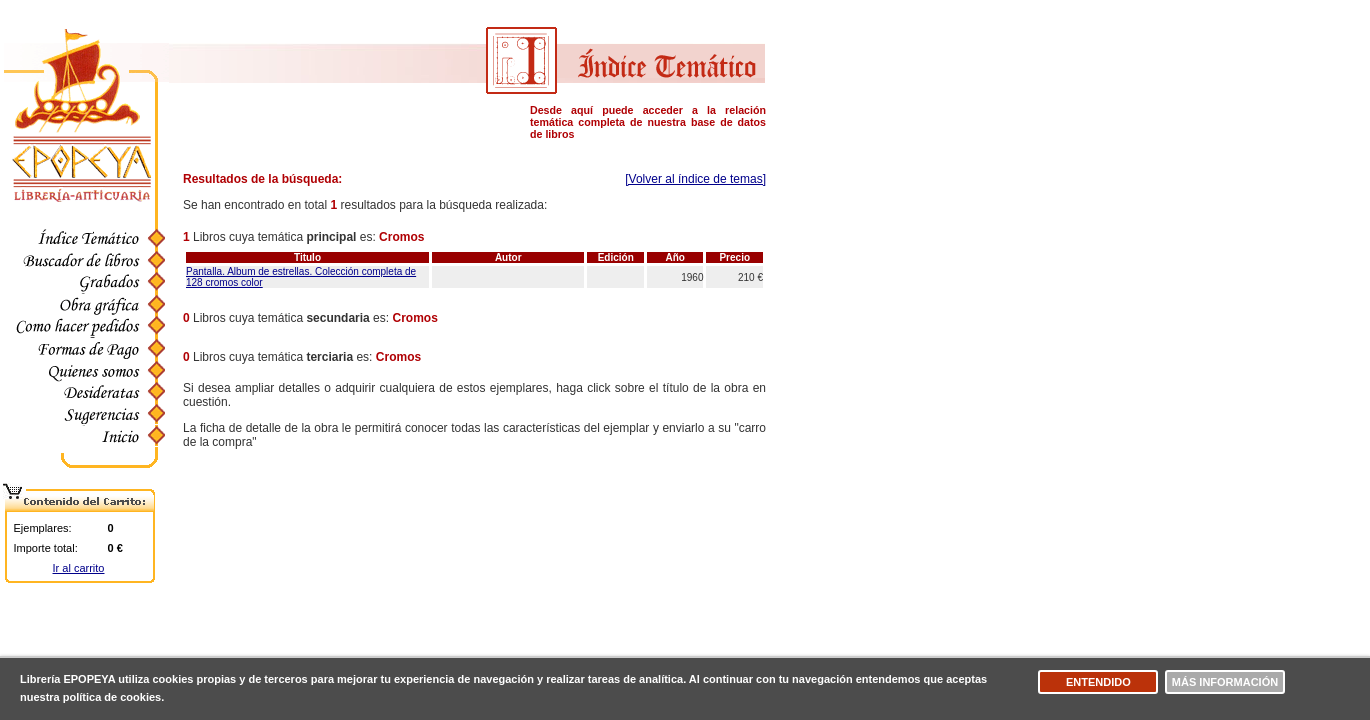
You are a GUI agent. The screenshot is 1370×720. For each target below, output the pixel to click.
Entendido (1098, 682)
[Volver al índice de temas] (695, 179)
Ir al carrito (79, 568)
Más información (1225, 682)
